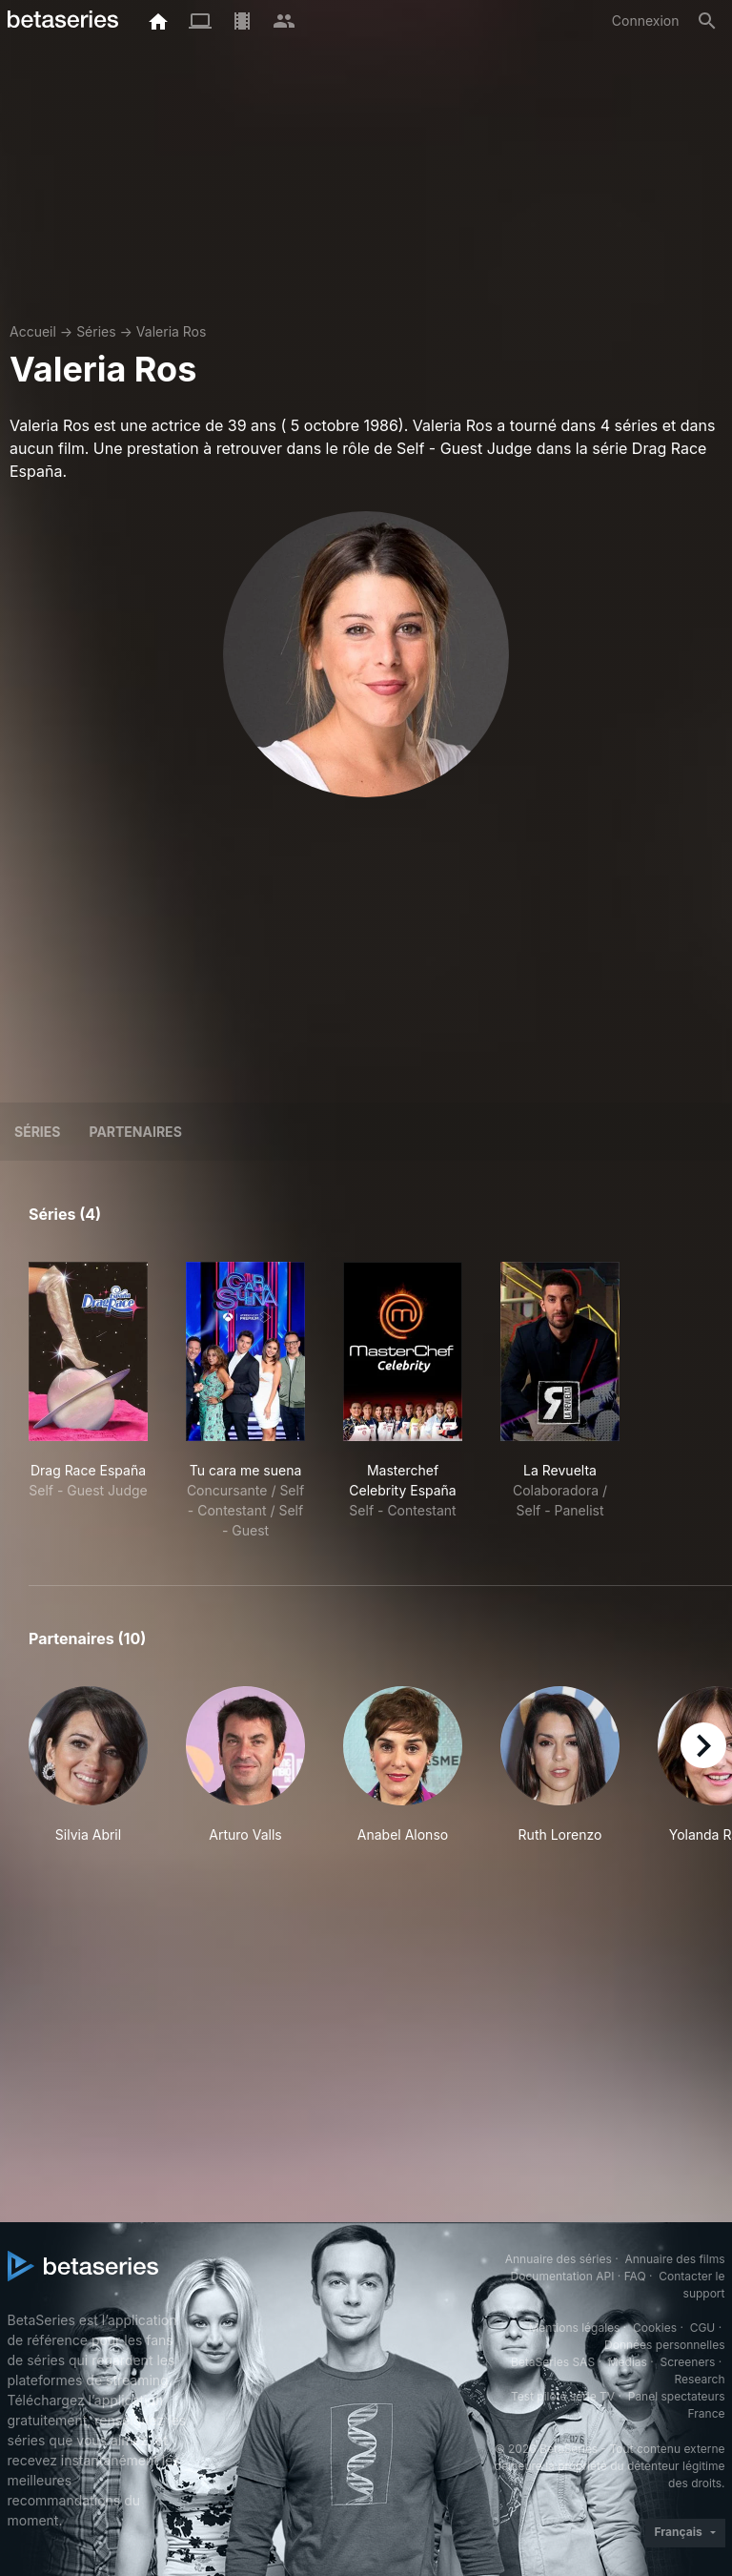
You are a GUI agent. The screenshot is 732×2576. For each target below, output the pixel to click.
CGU (703, 2327)
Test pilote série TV (563, 2396)
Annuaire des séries (558, 2259)
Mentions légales (574, 2327)
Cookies (655, 2327)
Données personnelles (664, 2345)
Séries (96, 331)
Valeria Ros (171, 331)
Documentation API (563, 2276)
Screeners (687, 2362)
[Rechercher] (707, 21)
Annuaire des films (674, 2259)
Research (700, 2379)
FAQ (635, 2276)
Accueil (33, 331)
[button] (88, 1775)
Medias (627, 2362)
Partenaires (135, 1131)
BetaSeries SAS (553, 2362)
